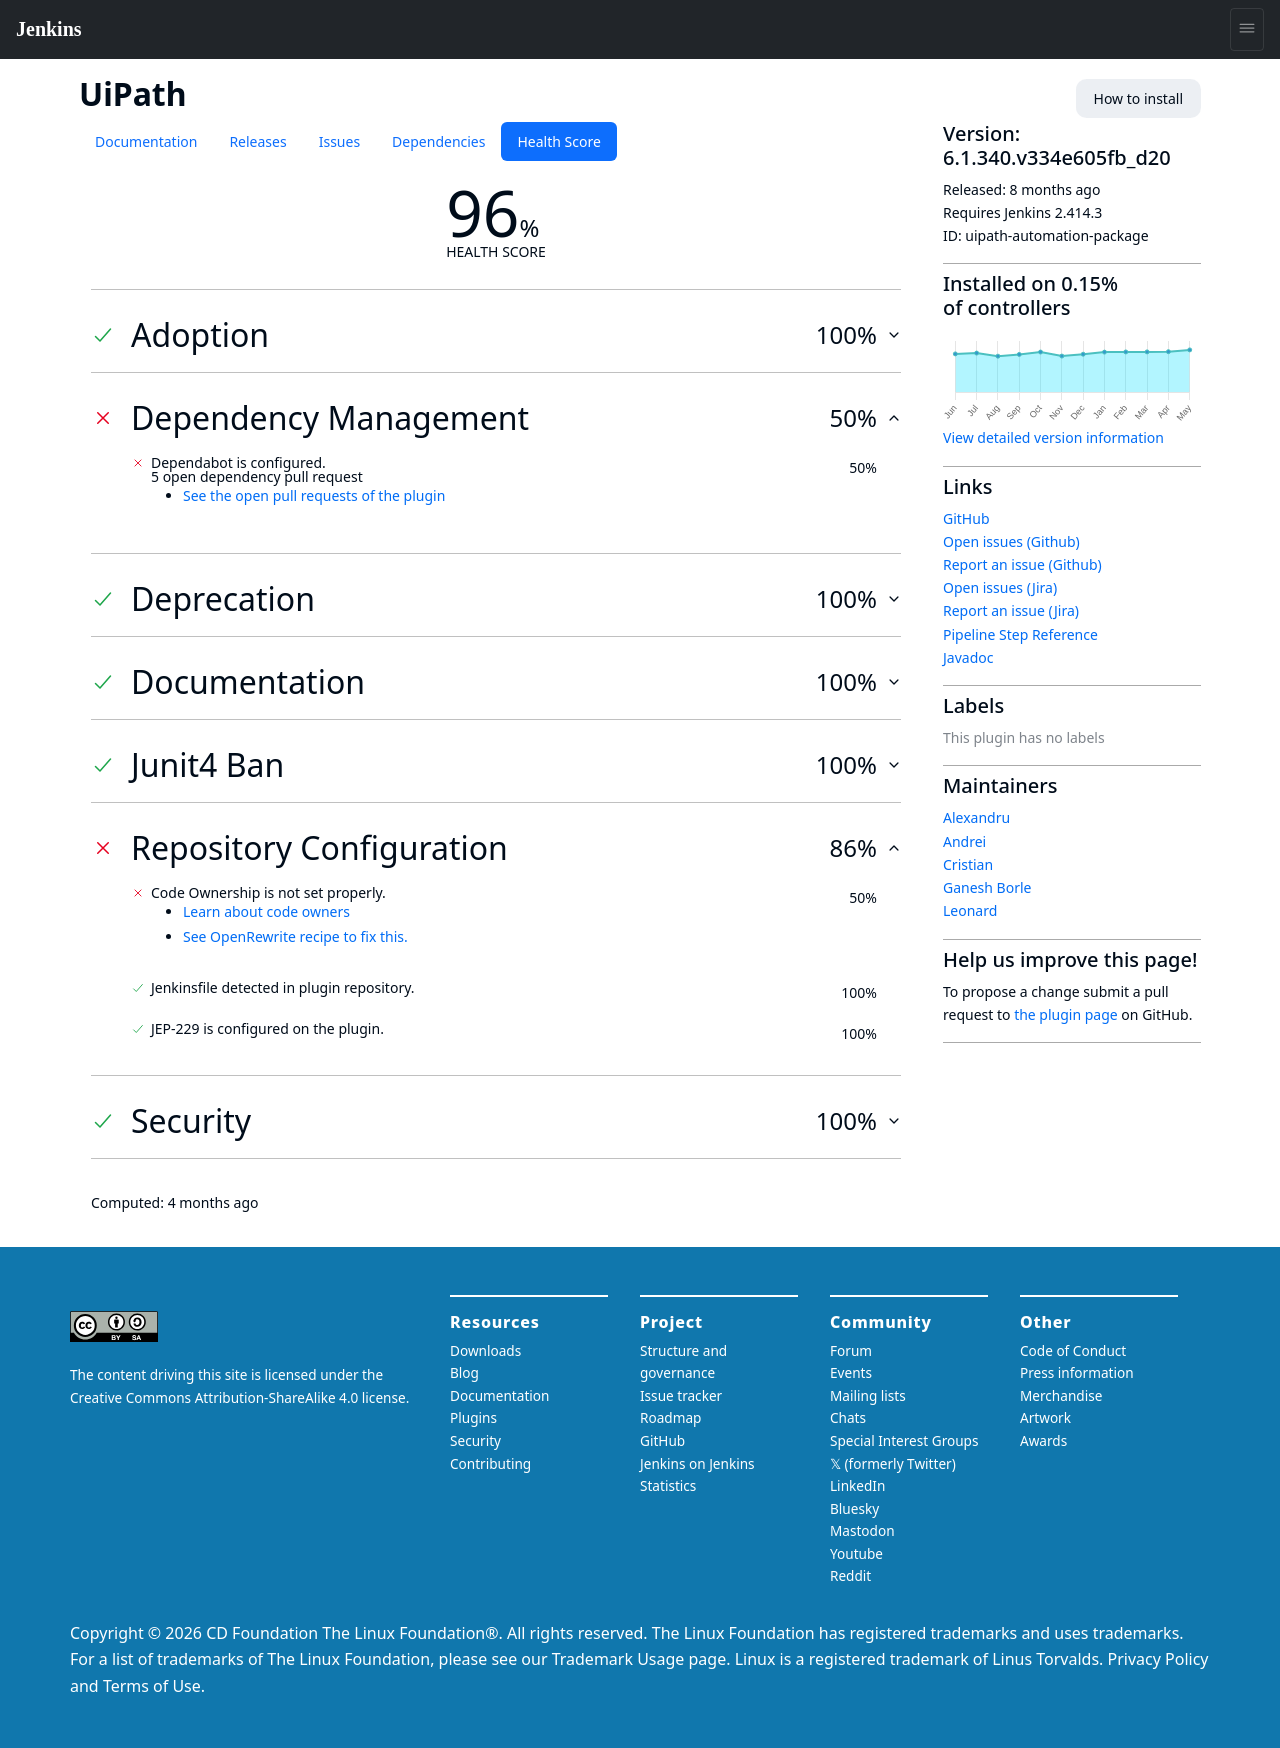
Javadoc (968, 657)
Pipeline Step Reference (1020, 634)
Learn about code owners (266, 911)
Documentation (146, 141)
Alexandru (976, 817)
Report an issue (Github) (1022, 564)
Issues (339, 141)
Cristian (968, 864)
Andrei (964, 841)
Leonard (970, 910)
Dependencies (438, 141)
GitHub (966, 518)
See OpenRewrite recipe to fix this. (295, 936)
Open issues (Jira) (1000, 587)
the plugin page (1066, 1014)
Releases (257, 141)
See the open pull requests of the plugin (314, 495)
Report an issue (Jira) (1011, 610)
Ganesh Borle (987, 887)
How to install (1138, 98)
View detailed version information (1053, 437)
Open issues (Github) (1011, 541)
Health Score (558, 141)
